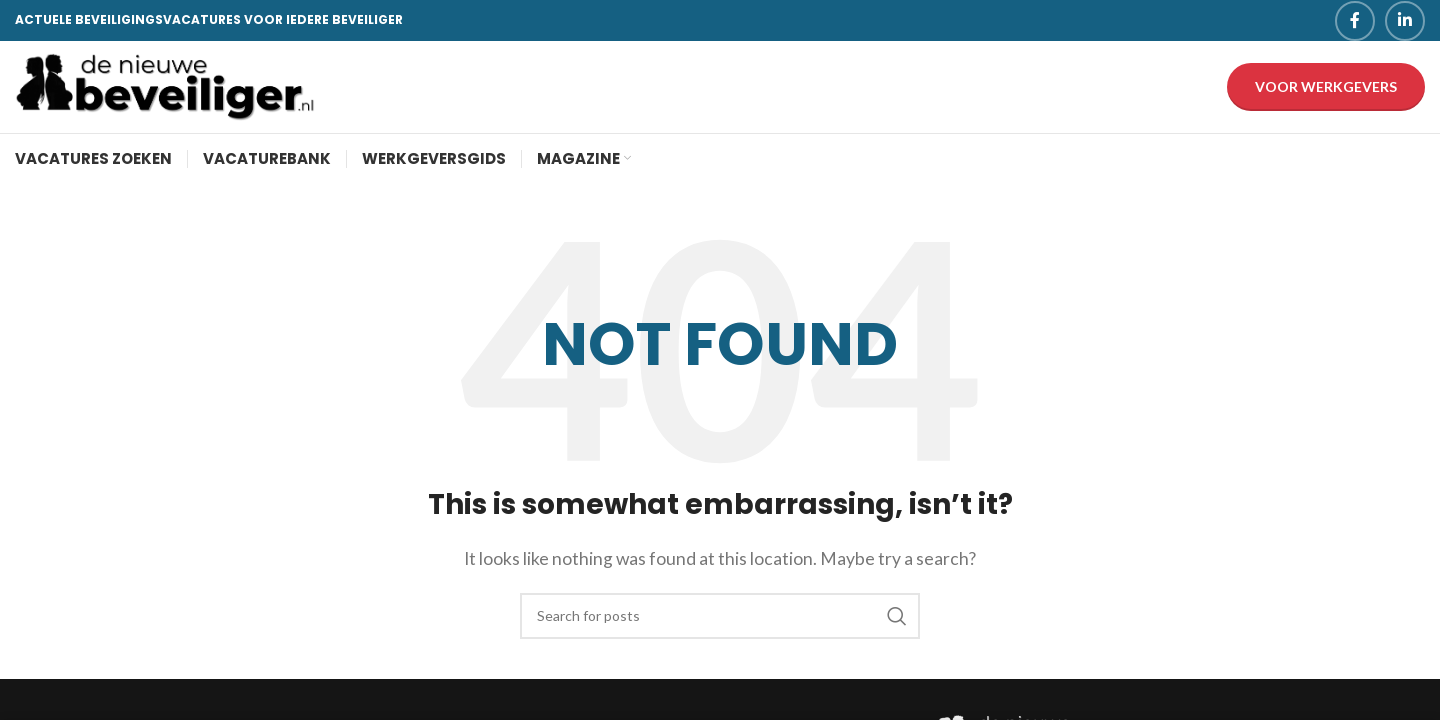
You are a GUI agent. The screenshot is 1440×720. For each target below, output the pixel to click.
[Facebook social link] (1355, 21)
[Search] (720, 629)
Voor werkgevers (1326, 93)
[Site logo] (165, 91)
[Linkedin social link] (1405, 21)
